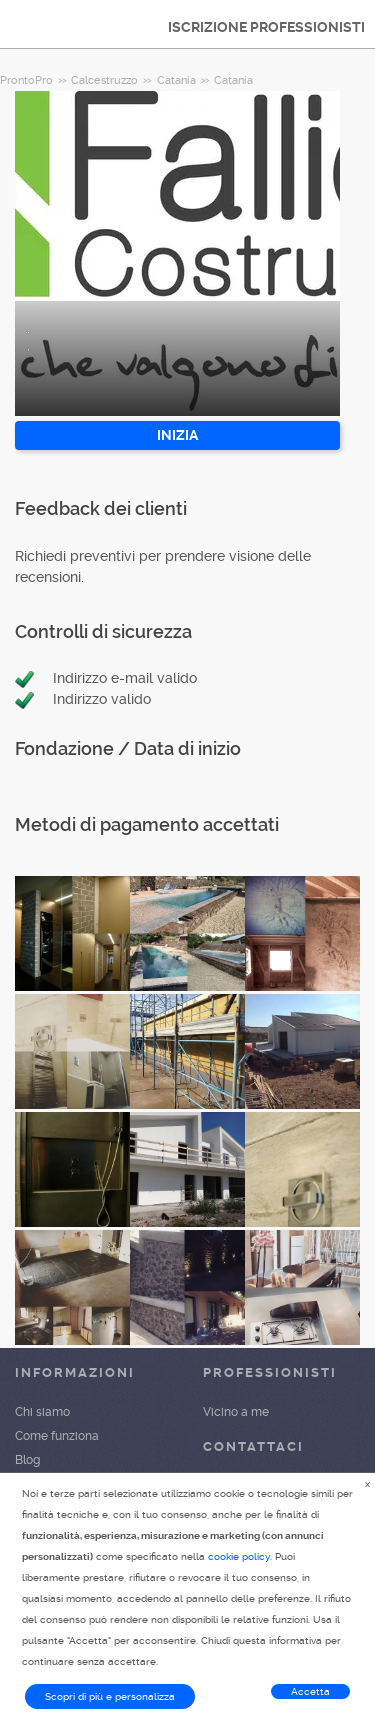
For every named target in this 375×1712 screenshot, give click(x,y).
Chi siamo (42, 1412)
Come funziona (57, 1436)
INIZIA (177, 435)
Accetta (310, 1691)
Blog (27, 1460)
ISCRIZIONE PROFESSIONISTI (266, 27)
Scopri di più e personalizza (110, 1696)
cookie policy (239, 1556)
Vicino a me (236, 1412)
